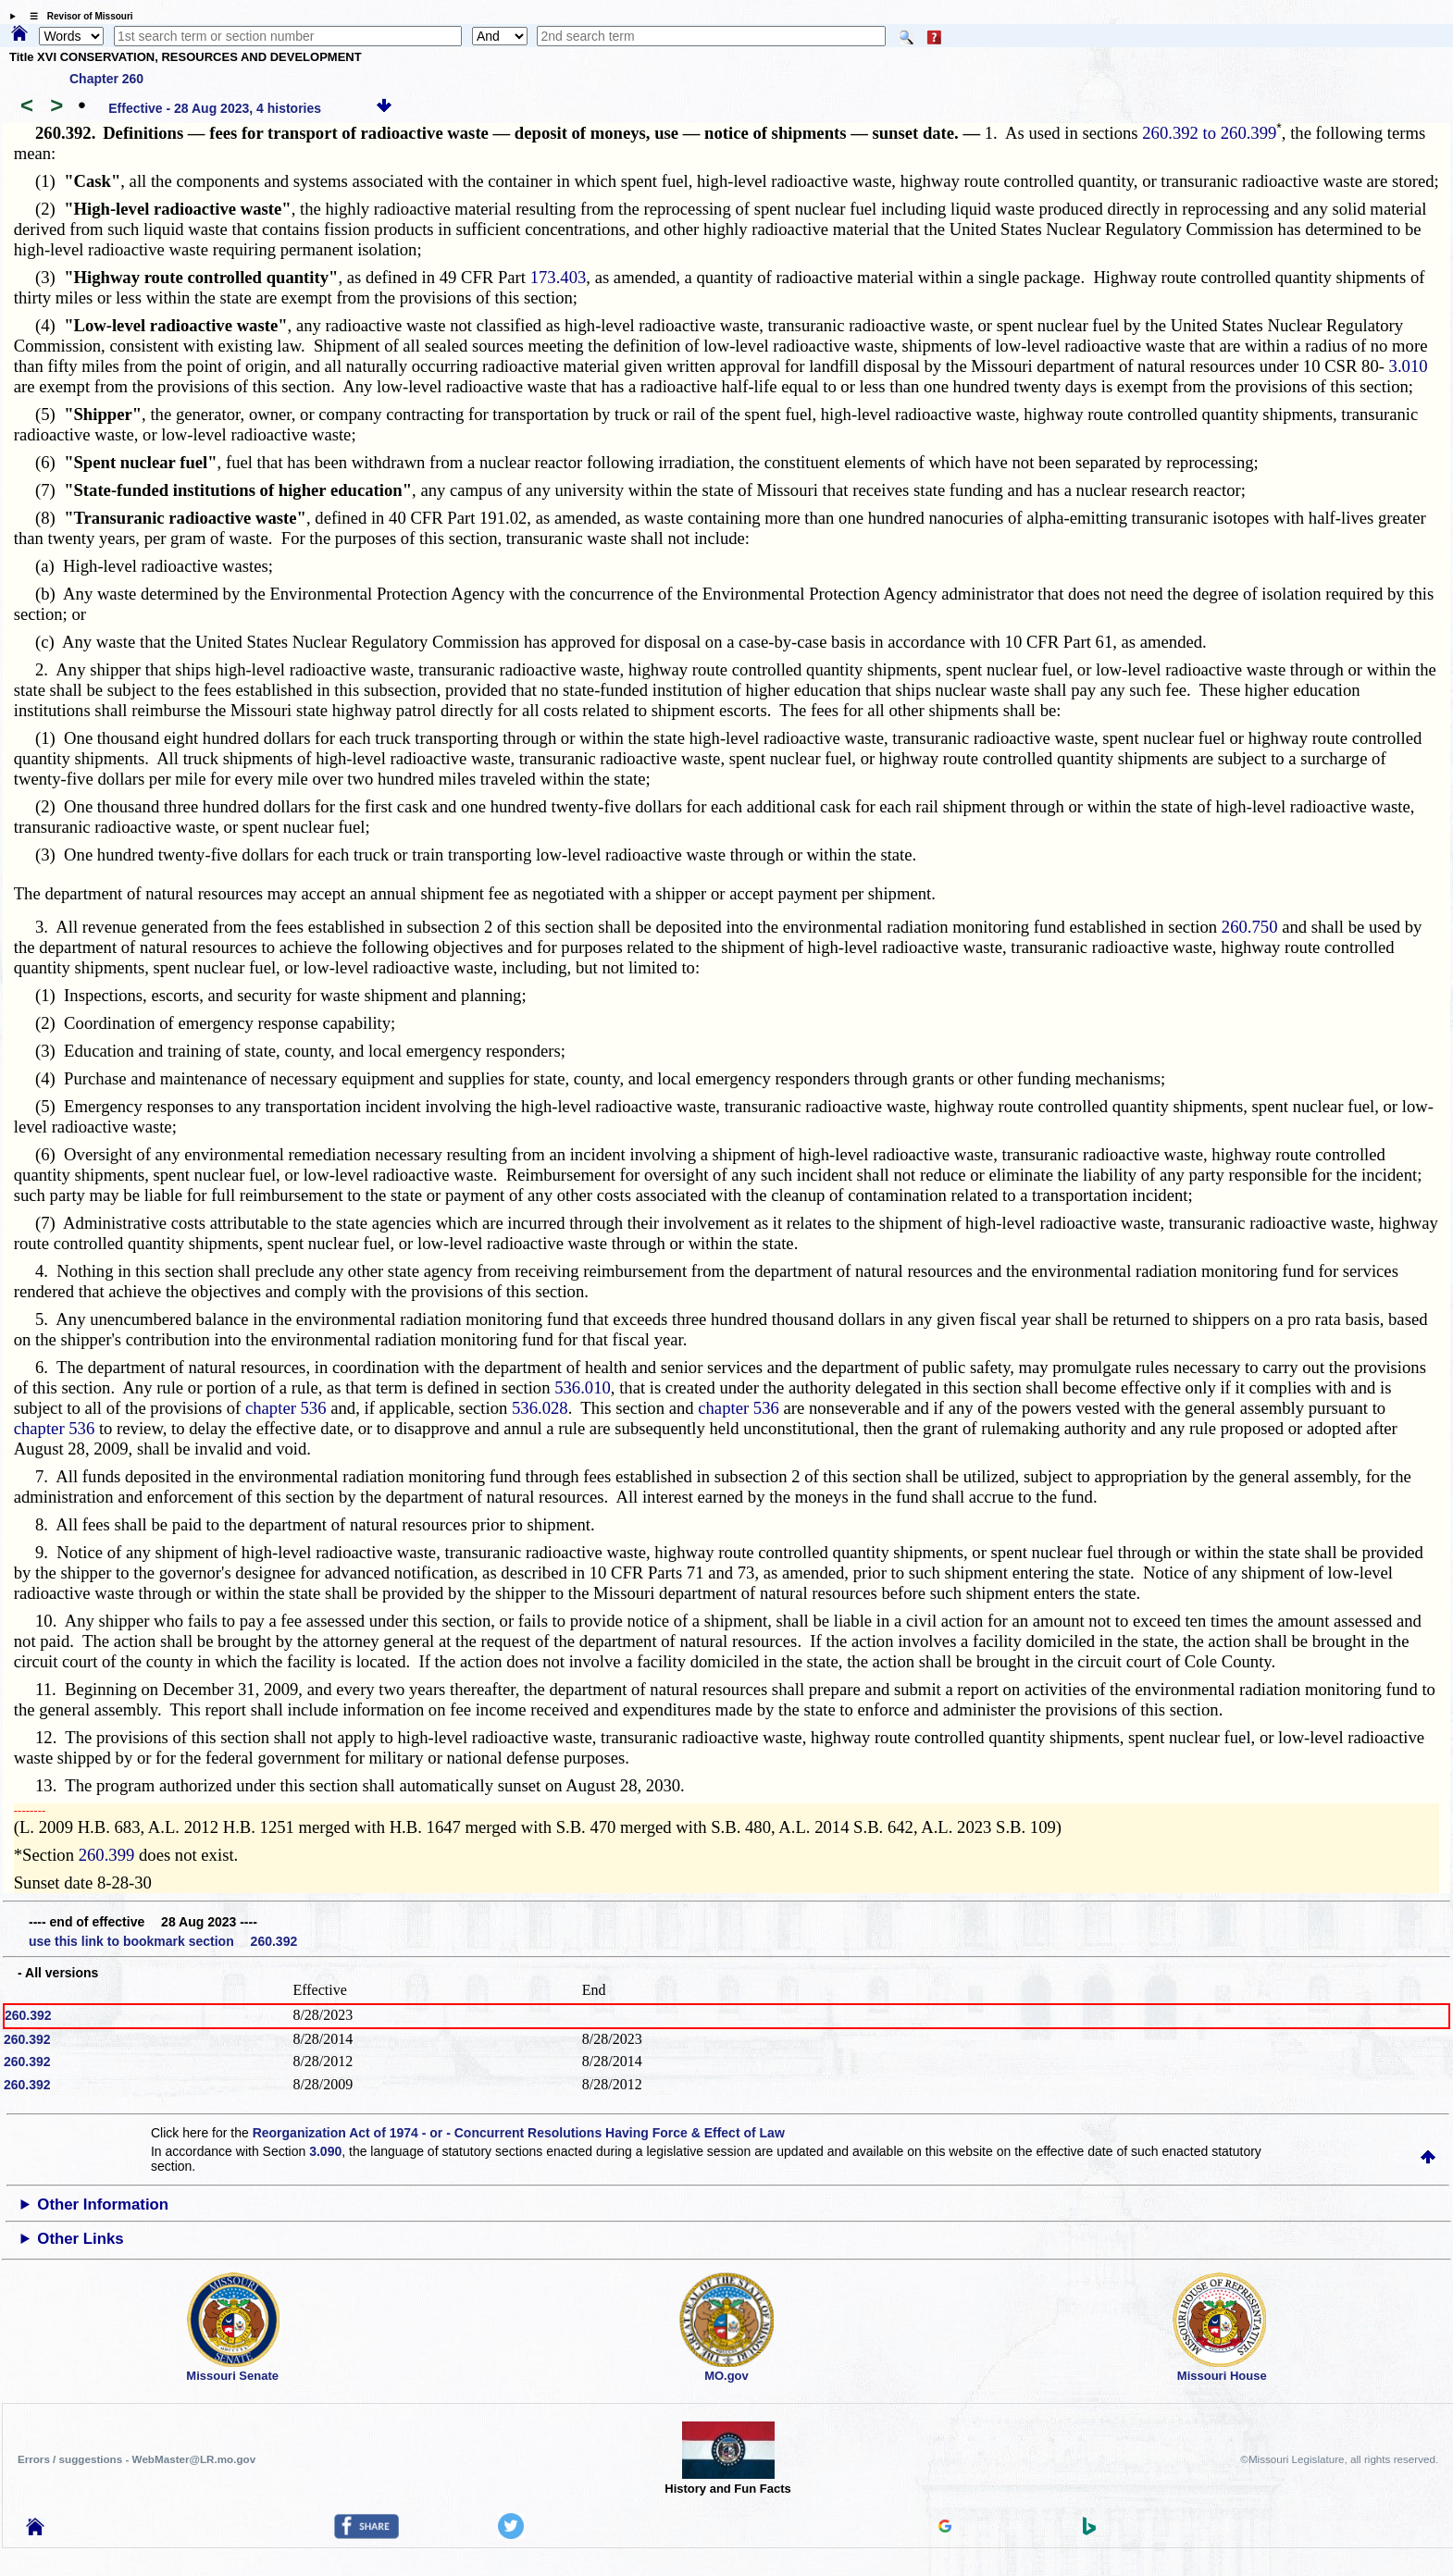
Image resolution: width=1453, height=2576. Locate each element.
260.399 (107, 1854)
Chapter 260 (106, 78)
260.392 (28, 2015)
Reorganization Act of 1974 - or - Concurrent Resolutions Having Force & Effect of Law (519, 2132)
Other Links (80, 2239)
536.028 (540, 1408)
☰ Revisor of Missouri (76, 16)
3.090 (325, 2151)
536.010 (582, 1387)
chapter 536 (286, 1408)
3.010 (1408, 366)
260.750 (1250, 926)
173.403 (558, 277)
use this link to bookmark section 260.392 (163, 1941)
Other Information (102, 2204)
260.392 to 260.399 (1209, 132)
